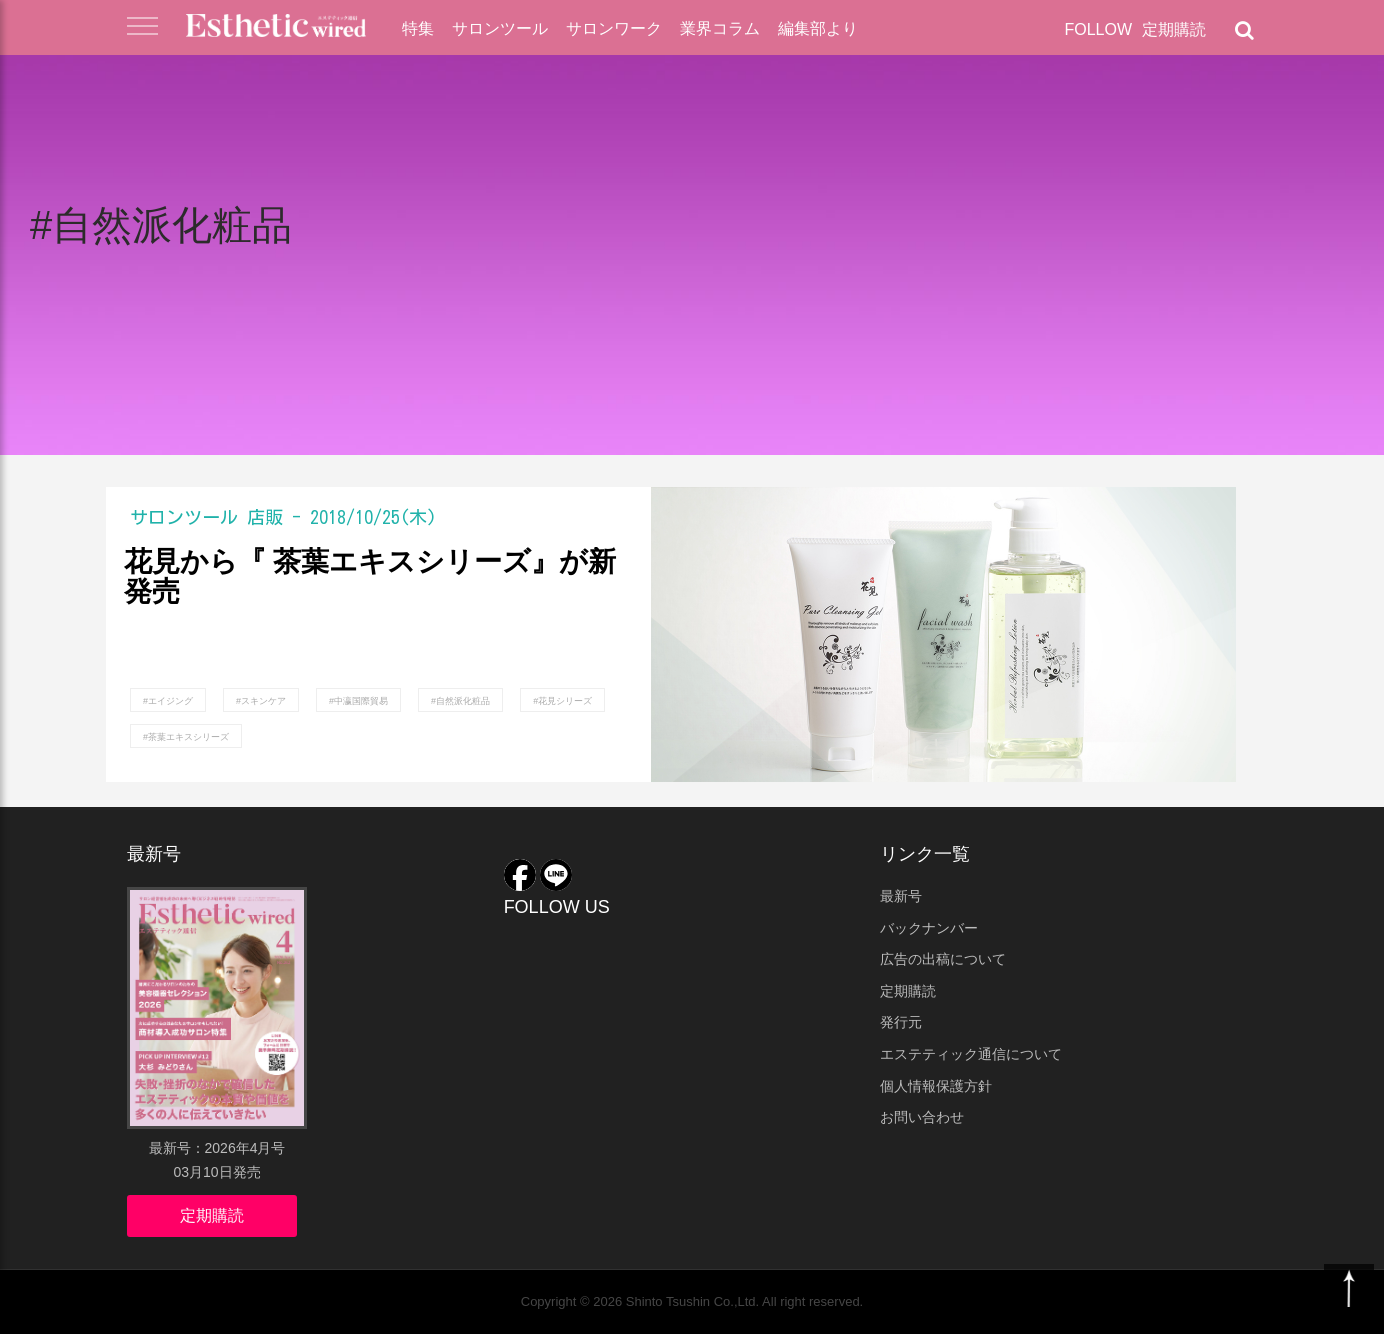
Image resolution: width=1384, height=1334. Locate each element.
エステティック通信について (971, 1054)
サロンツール (500, 28)
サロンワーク (614, 28)
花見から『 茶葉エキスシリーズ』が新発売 (370, 577)
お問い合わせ (922, 1117)
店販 (265, 517)
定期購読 (1174, 29)
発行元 (901, 1022)
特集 (418, 28)
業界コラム (720, 28)
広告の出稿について (943, 959)
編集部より (818, 28)
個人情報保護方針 (936, 1086)
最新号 (901, 896)
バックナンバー (929, 928)
